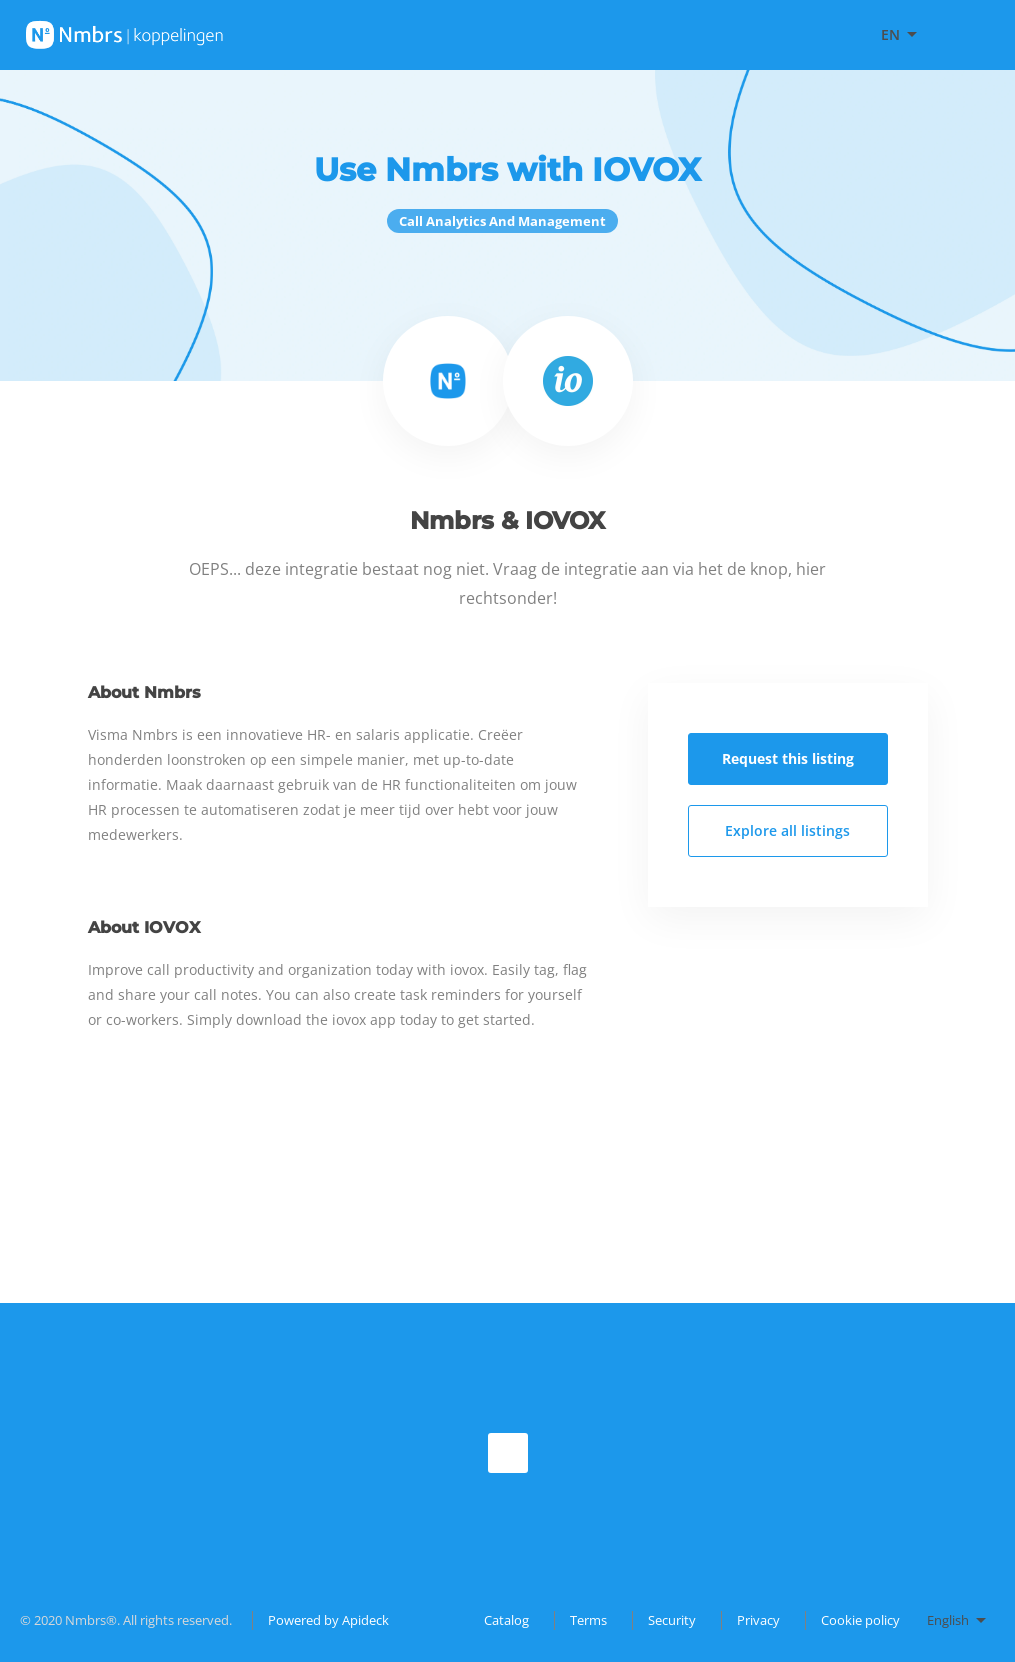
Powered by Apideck (328, 1620)
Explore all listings (787, 830)
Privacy (758, 1620)
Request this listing (788, 758)
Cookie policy (860, 1620)
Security (672, 1620)
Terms (588, 1620)
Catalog (506, 1620)
